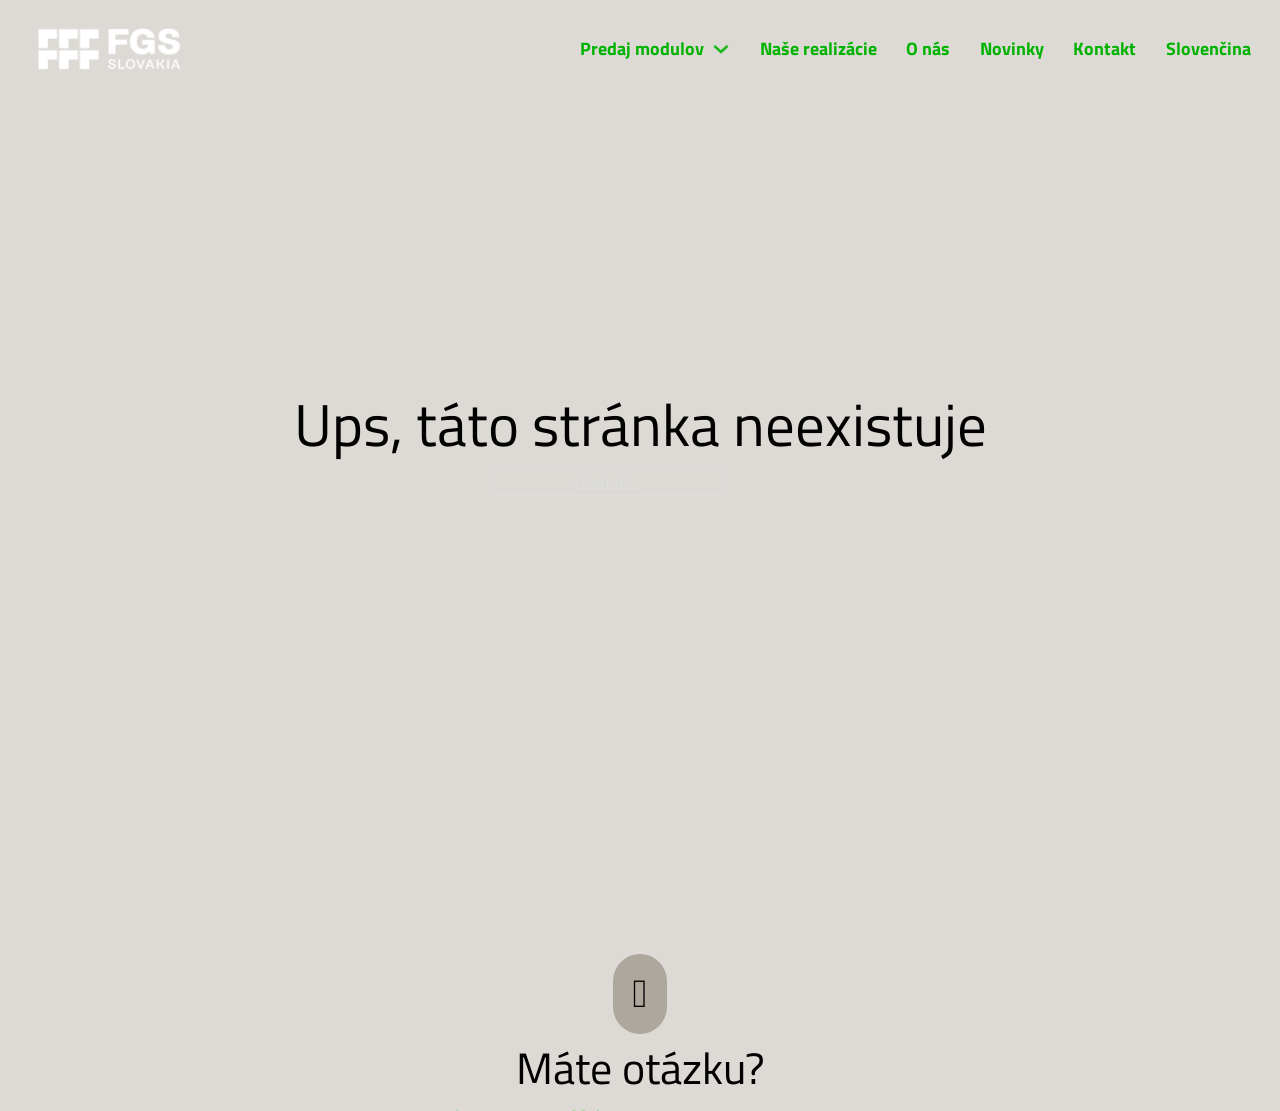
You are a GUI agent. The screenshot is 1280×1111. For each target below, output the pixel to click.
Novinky (1012, 49)
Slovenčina (1208, 49)
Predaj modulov (642, 49)
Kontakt (1104, 49)
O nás (928, 49)
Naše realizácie (818, 49)
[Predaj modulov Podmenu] (721, 49)
